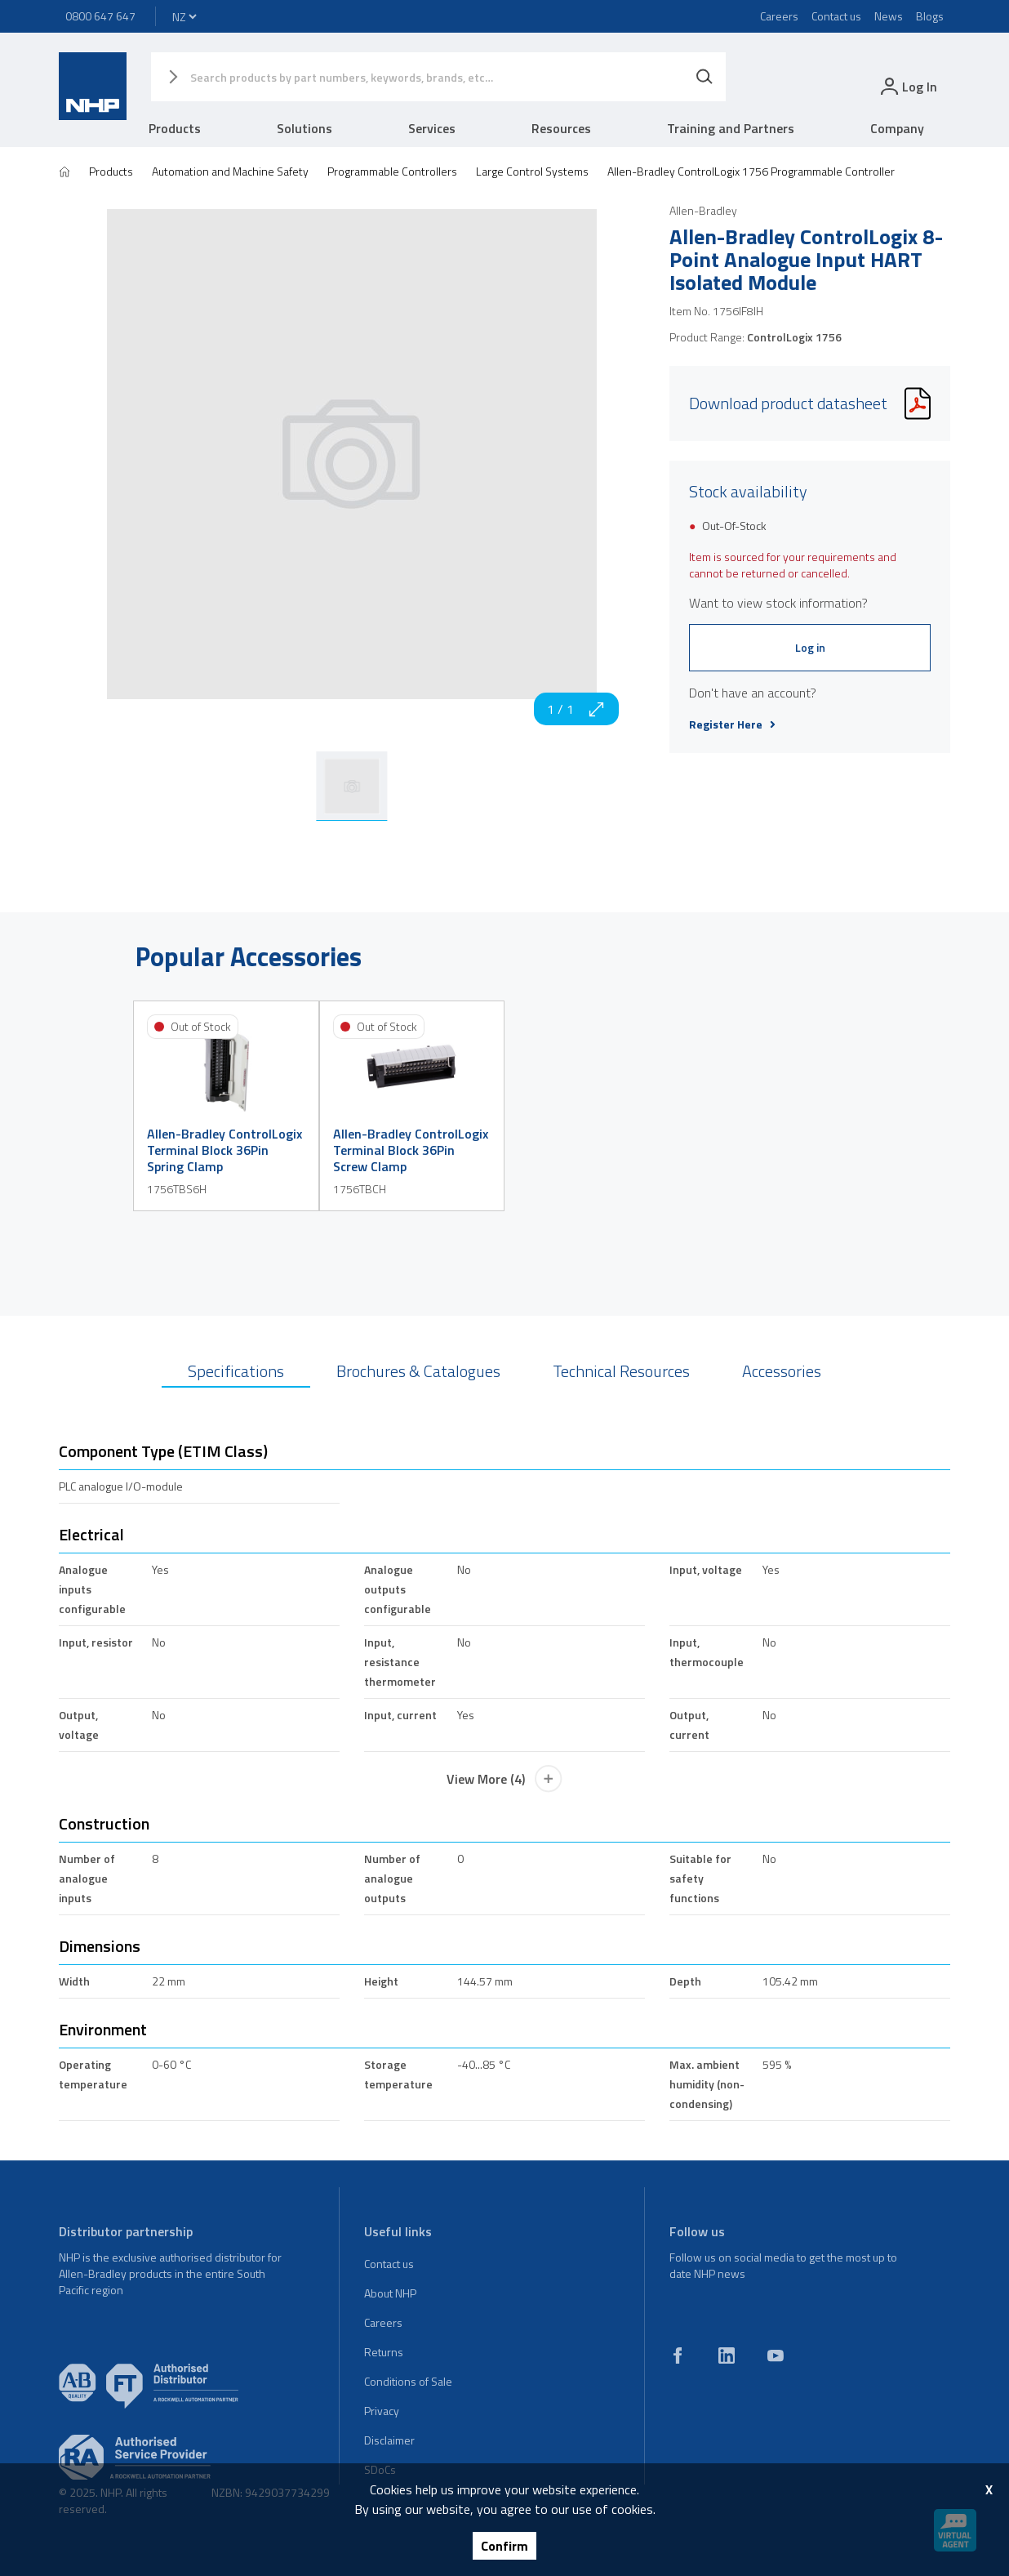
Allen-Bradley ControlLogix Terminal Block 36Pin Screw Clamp (410, 1149)
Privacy (381, 2410)
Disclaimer (389, 2440)
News (888, 16)
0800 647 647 (100, 16)
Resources (561, 128)
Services (432, 128)
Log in (810, 647)
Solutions (304, 128)
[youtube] (775, 2355)
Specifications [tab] (236, 1371)
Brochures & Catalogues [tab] (418, 1371)
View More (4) (504, 1779)
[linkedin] (726, 2355)
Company (897, 128)
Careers (779, 16)
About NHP (390, 2293)
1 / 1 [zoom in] (576, 709)
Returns (383, 2351)
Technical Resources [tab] (621, 1371)
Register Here (732, 724)
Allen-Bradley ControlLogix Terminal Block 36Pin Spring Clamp (224, 1149)
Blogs (930, 16)
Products (175, 128)
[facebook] (677, 2355)
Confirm (504, 2546)
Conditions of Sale (408, 2381)
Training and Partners (730, 128)
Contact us (836, 16)
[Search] (704, 76)
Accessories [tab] (781, 1371)
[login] (907, 86)
